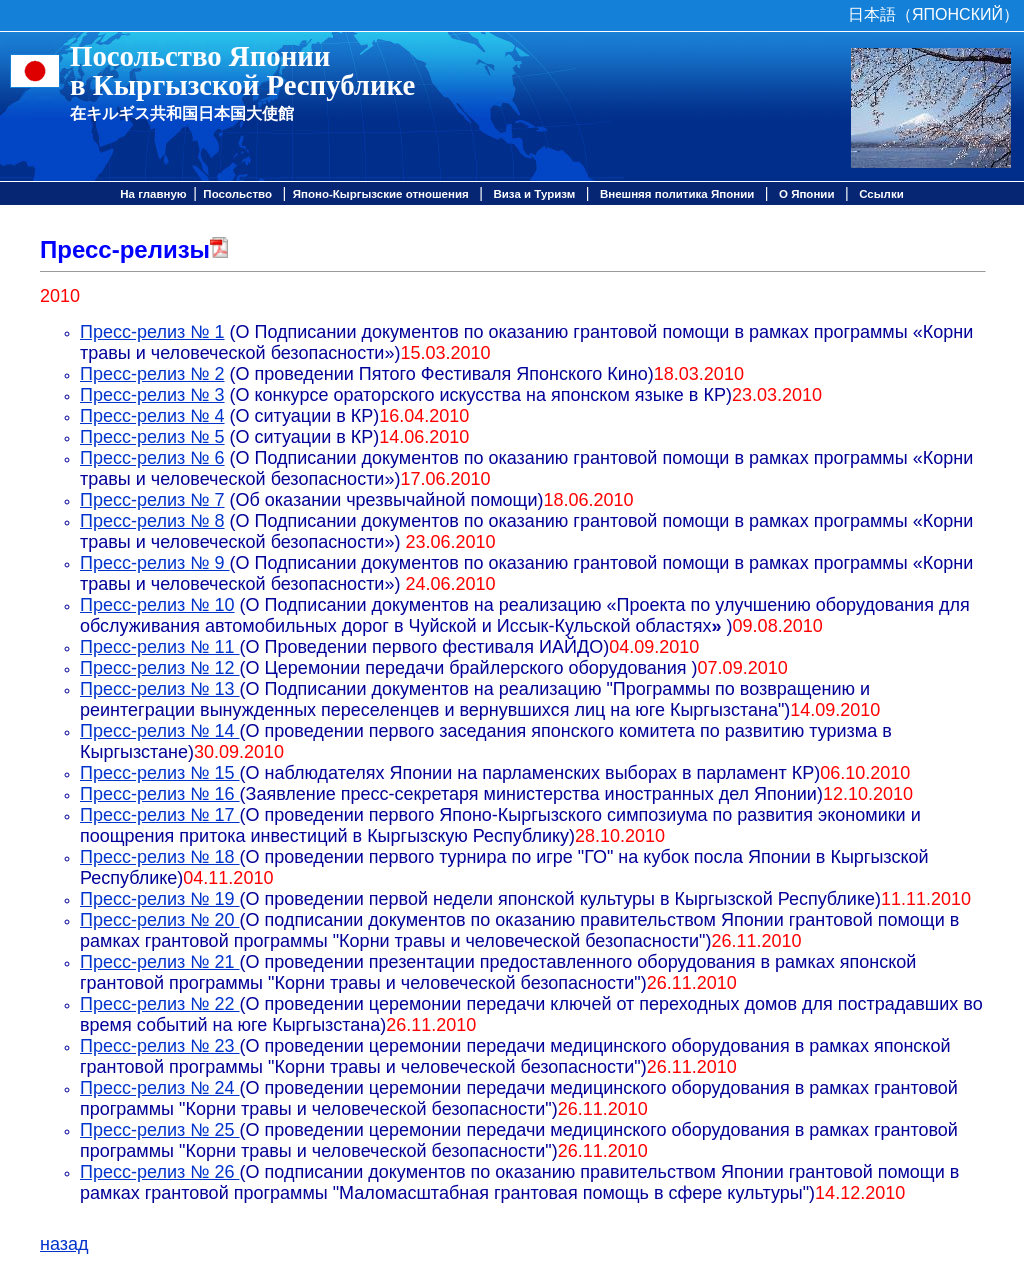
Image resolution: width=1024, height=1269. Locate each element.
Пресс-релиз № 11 (160, 647)
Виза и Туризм (534, 194)
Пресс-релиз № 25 (160, 1130)
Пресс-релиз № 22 (160, 1004)
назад (64, 1244)
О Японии (807, 194)
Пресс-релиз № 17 (160, 815)
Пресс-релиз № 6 (152, 458)
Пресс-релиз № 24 (160, 1088)
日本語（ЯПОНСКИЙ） (933, 14)
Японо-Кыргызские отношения (381, 194)
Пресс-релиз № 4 (152, 416)
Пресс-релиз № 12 (160, 668)
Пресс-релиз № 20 (160, 920)
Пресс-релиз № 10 (157, 605)
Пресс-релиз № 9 (155, 563)
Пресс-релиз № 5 (152, 437)
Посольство (237, 194)
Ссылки (881, 194)
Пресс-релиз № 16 (160, 794)
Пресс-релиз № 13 (160, 689)
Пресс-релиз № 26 (160, 1172)
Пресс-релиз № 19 (160, 899)
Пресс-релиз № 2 (152, 374)
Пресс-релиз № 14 (160, 731)
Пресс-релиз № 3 (152, 395)
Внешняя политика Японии (677, 194)
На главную (153, 194)
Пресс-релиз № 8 (152, 521)
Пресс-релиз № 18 (160, 857)
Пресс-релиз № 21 (160, 962)
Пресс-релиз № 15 (160, 773)
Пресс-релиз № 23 (160, 1046)
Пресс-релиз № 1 (152, 332)
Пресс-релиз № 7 (152, 500)
